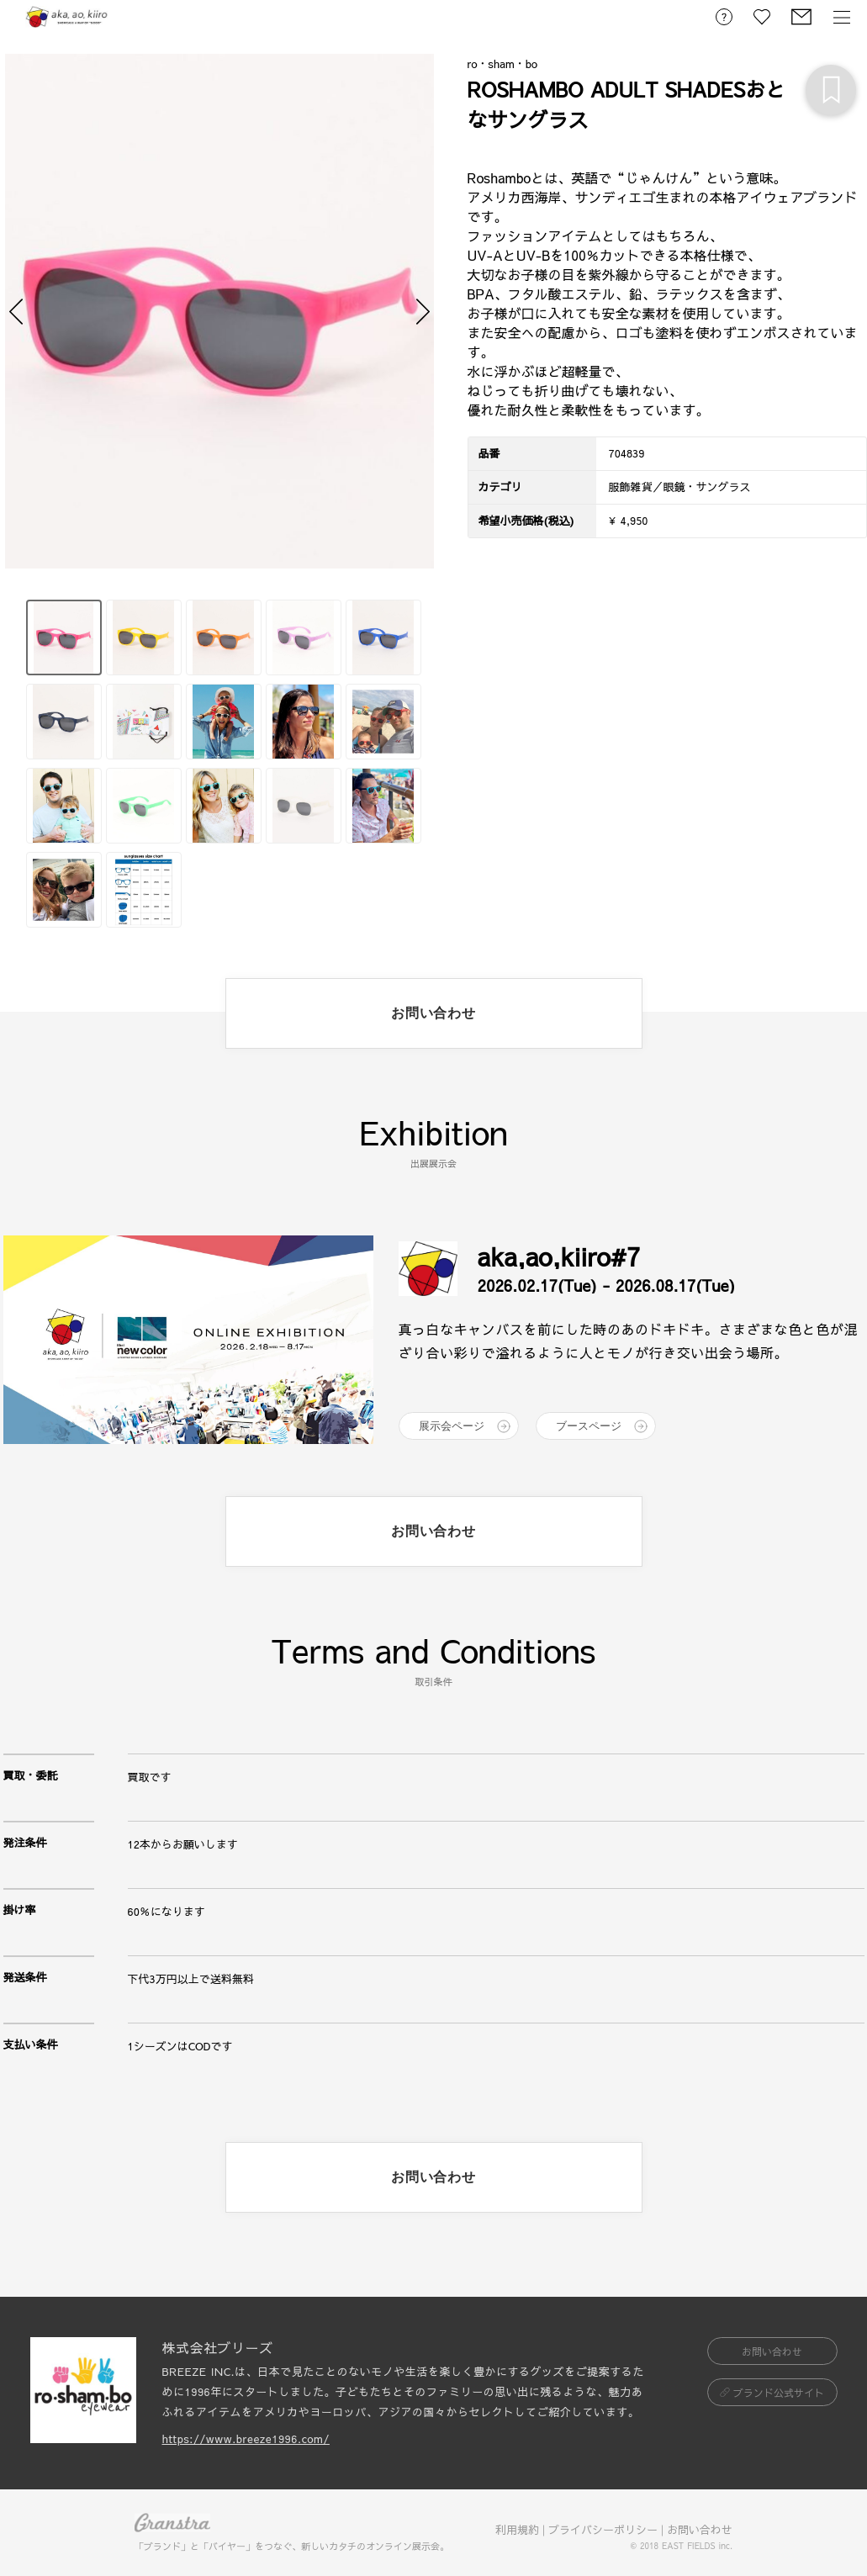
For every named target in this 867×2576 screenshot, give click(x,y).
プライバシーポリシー (603, 2529)
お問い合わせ (699, 2529)
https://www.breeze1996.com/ (246, 2438)
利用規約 (517, 2529)
